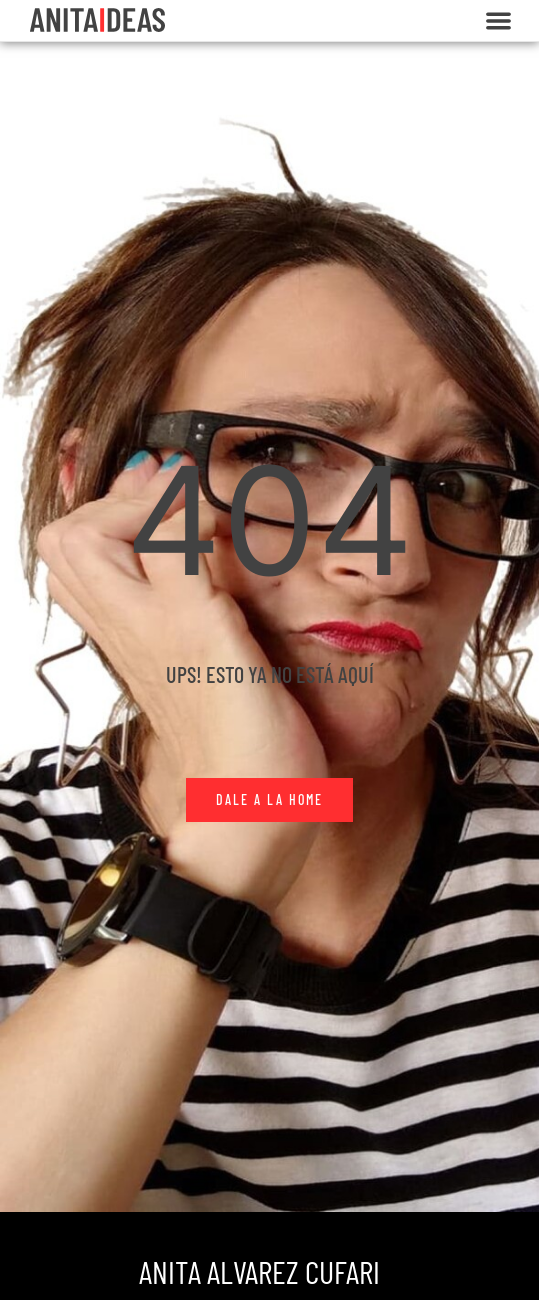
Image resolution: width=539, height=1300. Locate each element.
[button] (498, 20)
